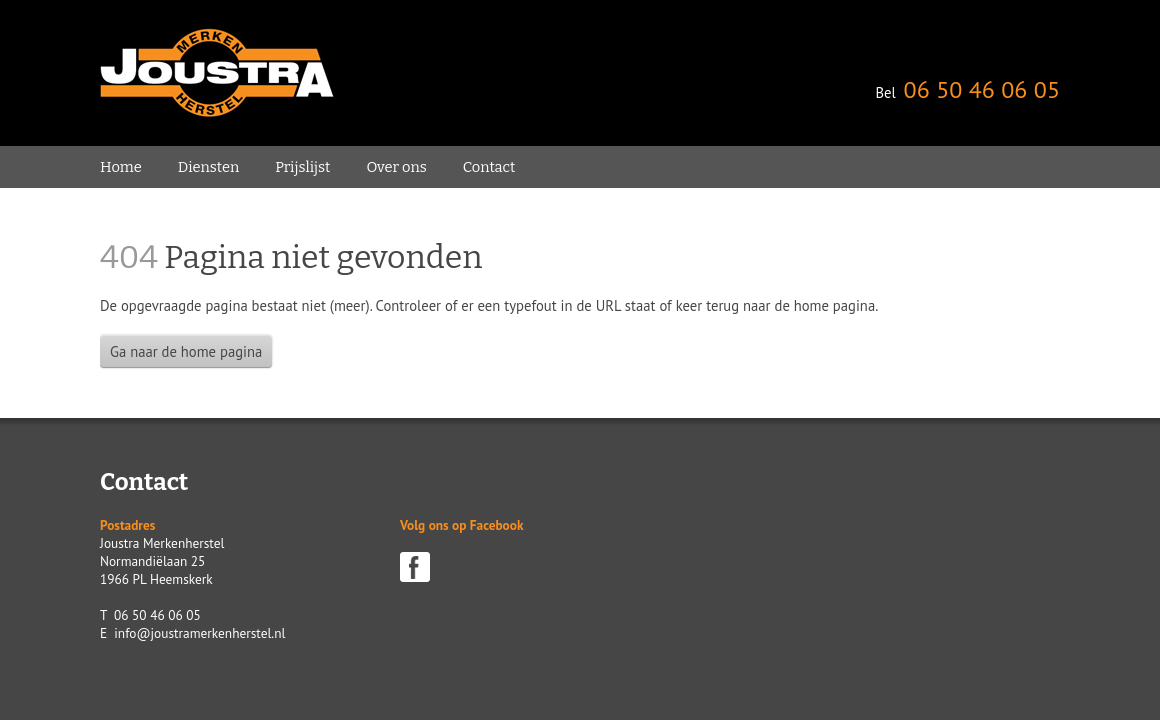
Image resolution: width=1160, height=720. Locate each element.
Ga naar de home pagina (186, 351)
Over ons (396, 167)
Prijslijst (302, 167)
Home (121, 167)
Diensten (208, 167)
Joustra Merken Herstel (217, 73)
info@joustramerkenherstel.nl (199, 633)
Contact (489, 167)
